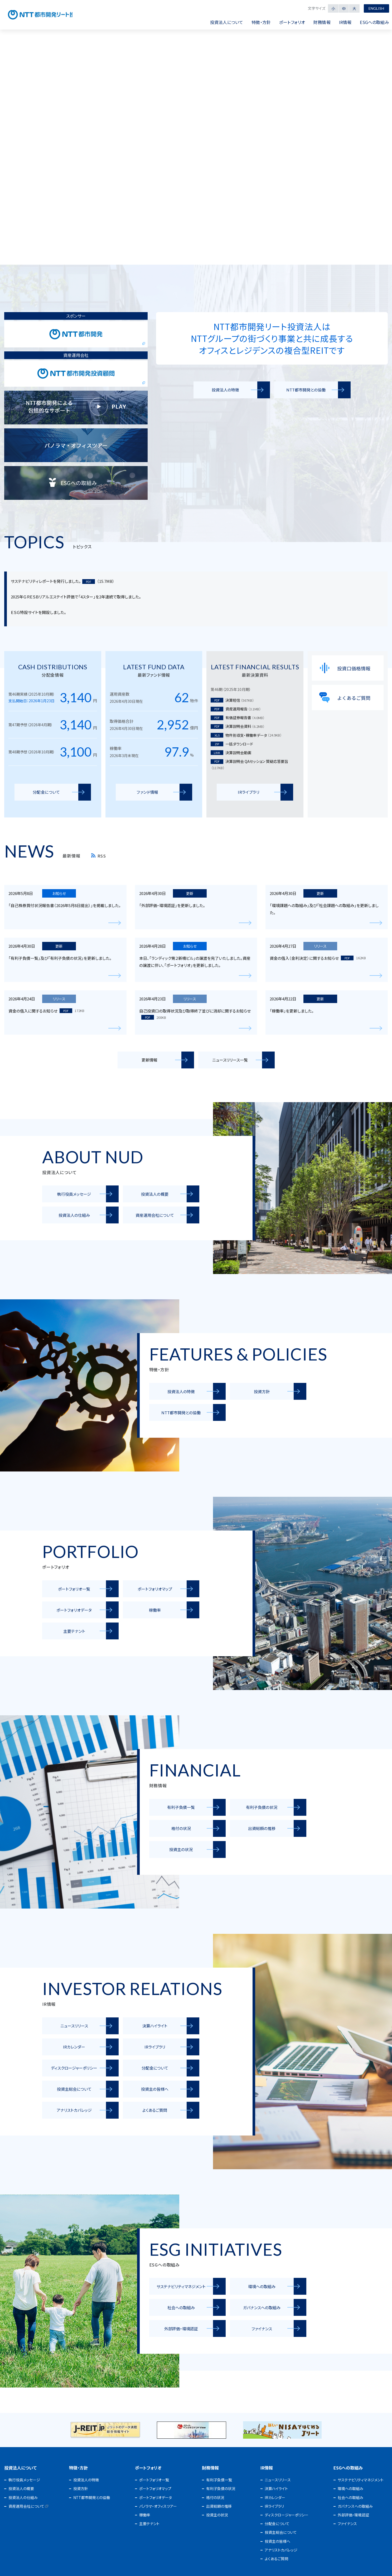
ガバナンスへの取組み (355, 2506)
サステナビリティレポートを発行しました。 (46, 581)
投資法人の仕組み (23, 2497)
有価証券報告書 (237, 718)
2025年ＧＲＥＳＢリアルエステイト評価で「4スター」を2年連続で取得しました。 (76, 596)
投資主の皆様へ (277, 2541)
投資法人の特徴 (86, 2479)
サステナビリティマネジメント (361, 2479)
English (375, 8)
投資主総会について (281, 2532)
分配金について (277, 2523)
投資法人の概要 (21, 2488)
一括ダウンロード (232, 744)
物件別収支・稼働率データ (246, 735)
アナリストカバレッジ (281, 2550)
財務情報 (210, 2467)
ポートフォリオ (148, 2467)
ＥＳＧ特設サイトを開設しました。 (38, 612)
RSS (99, 856)
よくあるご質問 (276, 2558)
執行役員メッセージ (24, 2479)
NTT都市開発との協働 (91, 2497)
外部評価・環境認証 (353, 2514)
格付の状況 (215, 2497)
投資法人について (20, 2467)
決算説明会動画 (231, 752)
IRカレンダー (275, 2497)
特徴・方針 (78, 2467)
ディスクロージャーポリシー (286, 2514)
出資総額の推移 (219, 2506)
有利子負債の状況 (220, 2488)
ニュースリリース (278, 2479)
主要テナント (149, 2523)
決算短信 (232, 700)
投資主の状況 (217, 2514)
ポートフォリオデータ (155, 2497)
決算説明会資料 (237, 726)
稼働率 (144, 2514)
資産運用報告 (236, 709)
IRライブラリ (274, 2506)
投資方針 (80, 2488)
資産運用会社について (26, 2506)
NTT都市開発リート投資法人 (54, 15)
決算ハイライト (276, 2488)
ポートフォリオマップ (155, 2488)
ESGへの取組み (348, 2467)
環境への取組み (350, 2488)
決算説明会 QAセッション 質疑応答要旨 (249, 765)
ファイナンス (347, 2523)
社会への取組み (350, 2497)
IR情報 (266, 2467)
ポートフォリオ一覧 (154, 2479)
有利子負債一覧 (219, 2479)
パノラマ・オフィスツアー (158, 2506)
